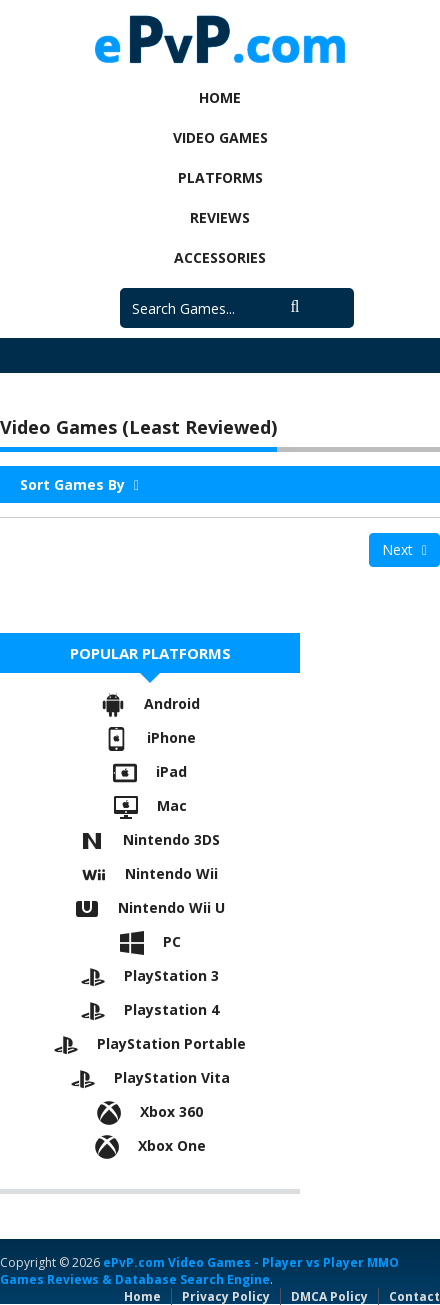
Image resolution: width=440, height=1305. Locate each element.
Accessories (220, 257)
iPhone (150, 737)
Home (220, 97)
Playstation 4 (150, 1009)
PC (150, 941)
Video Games (220, 137)
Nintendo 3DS (150, 839)
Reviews (220, 217)
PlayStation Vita (150, 1077)
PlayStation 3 (150, 975)
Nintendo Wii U (150, 907)
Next (404, 549)
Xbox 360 (150, 1111)
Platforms (220, 177)
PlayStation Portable (150, 1043)
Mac (150, 805)
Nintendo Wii (150, 873)
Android (150, 703)
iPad (150, 771)
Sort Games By (79, 484)
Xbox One (150, 1145)
